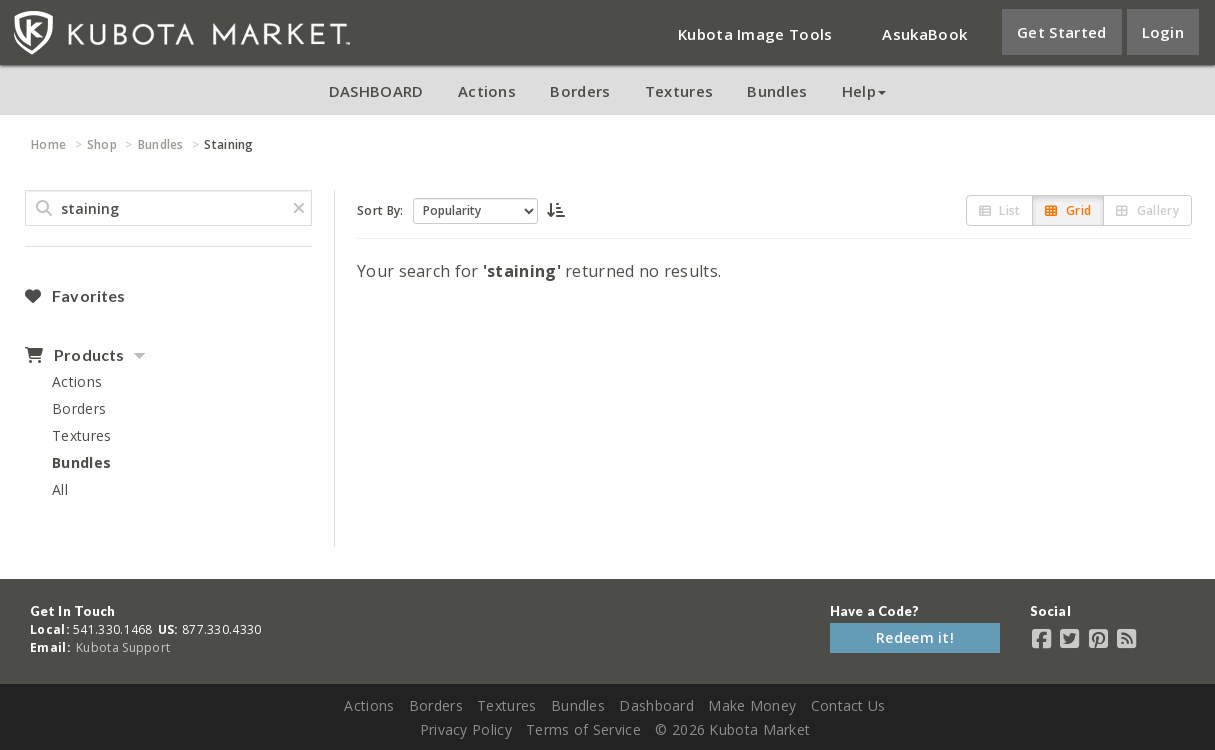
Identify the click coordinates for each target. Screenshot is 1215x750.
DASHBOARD (376, 91)
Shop (102, 144)
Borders (580, 91)
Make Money (752, 705)
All (60, 489)
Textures (679, 91)
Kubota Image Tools (755, 34)
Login (1163, 32)
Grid (1068, 210)
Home (48, 144)
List (1000, 210)
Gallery (1147, 210)
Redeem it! (915, 637)
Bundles (777, 91)
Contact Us (848, 705)
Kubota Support (123, 647)
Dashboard (656, 705)
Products (74, 355)
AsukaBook (924, 34)
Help (864, 91)
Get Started (1061, 32)
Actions (487, 91)
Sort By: (380, 210)
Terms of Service (583, 729)
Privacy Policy (466, 729)
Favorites (75, 296)
